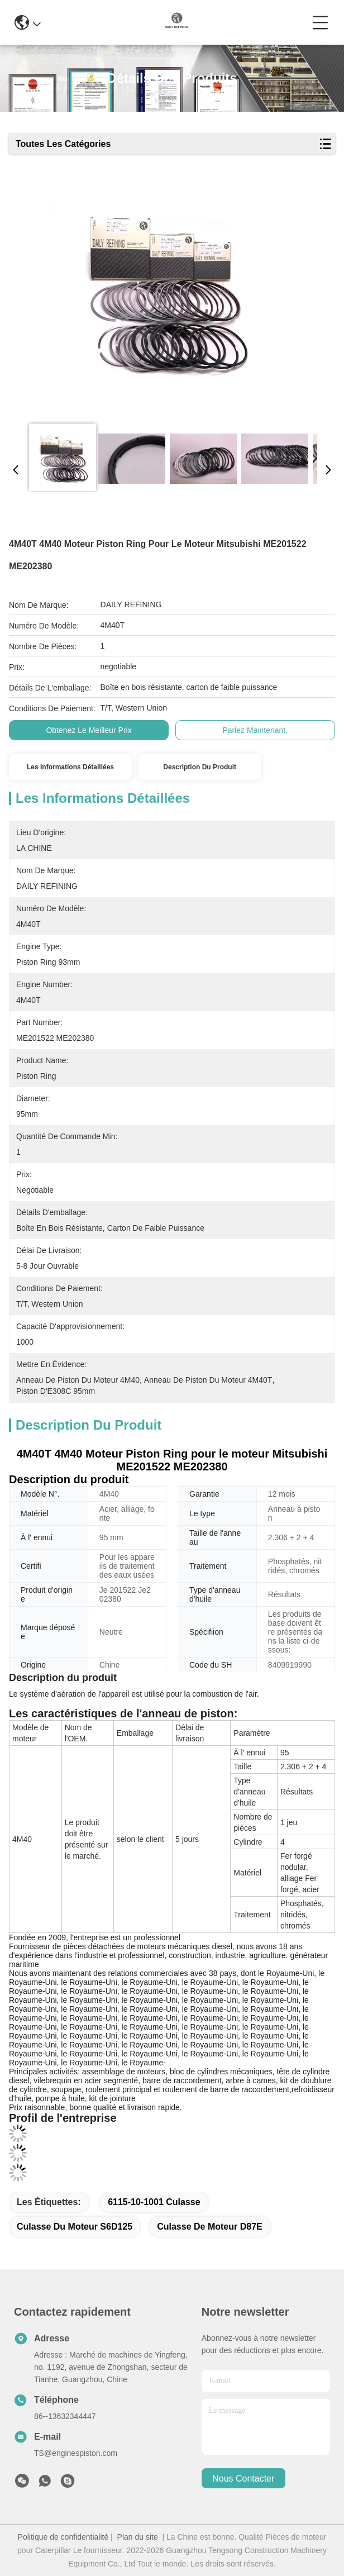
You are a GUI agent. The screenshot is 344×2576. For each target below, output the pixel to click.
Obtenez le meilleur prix (88, 730)
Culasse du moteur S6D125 (74, 2226)
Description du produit (199, 767)
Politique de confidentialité (63, 2536)
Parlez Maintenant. (255, 730)
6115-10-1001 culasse (154, 2202)
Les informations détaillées (70, 767)
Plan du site (137, 2536)
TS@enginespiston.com (75, 2453)
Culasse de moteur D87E (209, 2226)
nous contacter (243, 2478)
